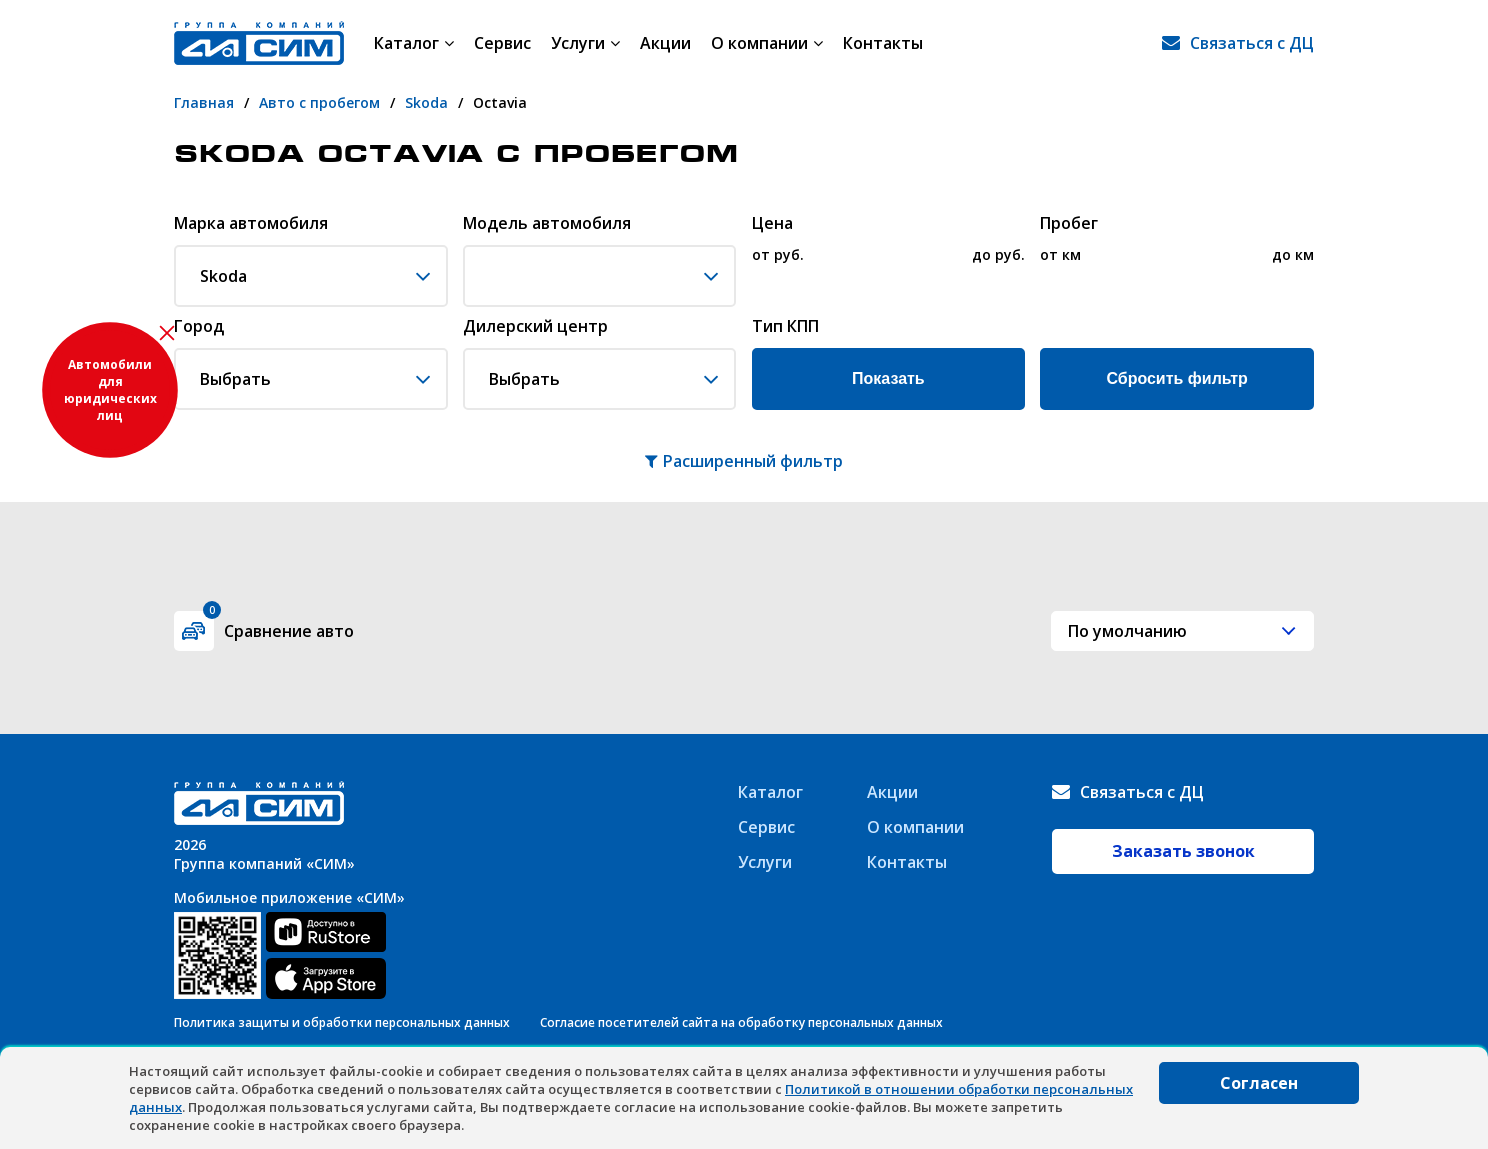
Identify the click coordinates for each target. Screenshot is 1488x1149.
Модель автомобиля (547, 224)
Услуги (585, 43)
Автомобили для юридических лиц (110, 390)
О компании (767, 43)
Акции (665, 43)
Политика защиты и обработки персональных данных (342, 1022)
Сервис (502, 43)
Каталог (414, 43)
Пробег (1069, 224)
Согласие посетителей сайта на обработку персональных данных (741, 1022)
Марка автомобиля (251, 224)
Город (199, 327)
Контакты (883, 43)
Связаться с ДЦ (1252, 43)
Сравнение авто (278, 626)
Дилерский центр (535, 327)
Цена (772, 224)
